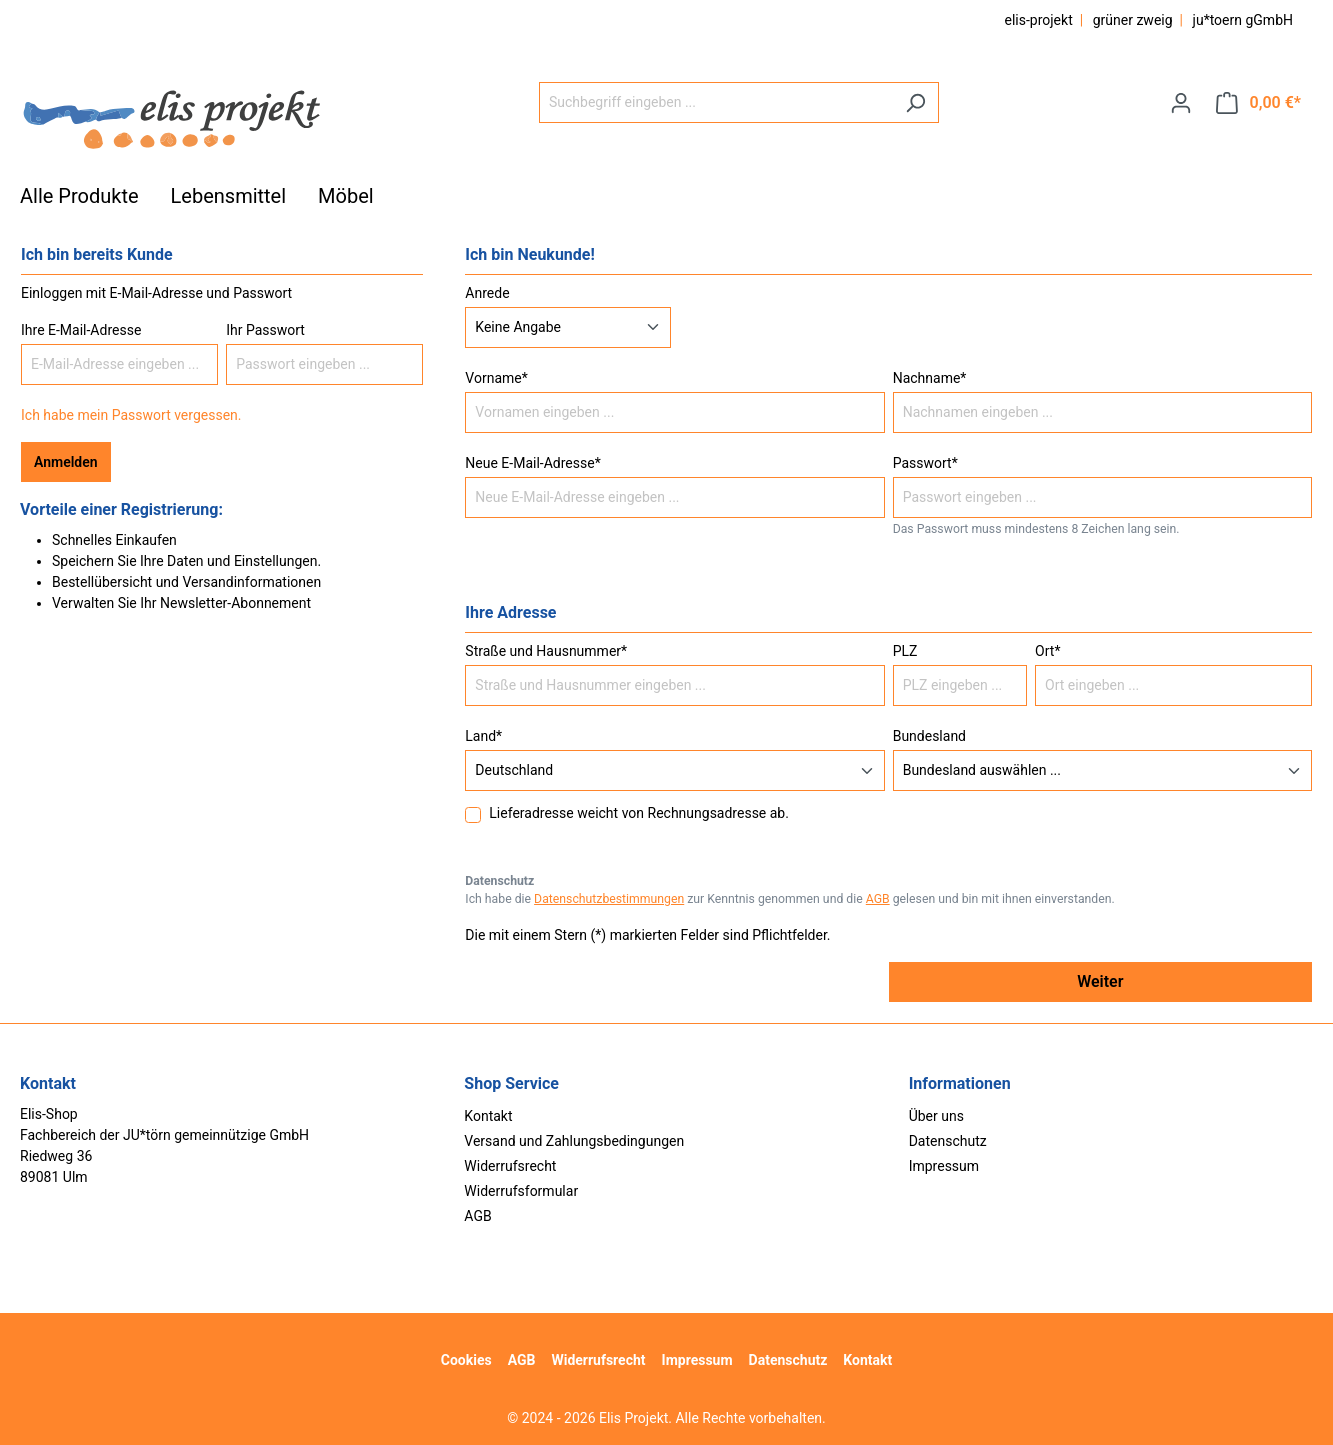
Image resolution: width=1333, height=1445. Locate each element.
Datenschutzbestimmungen (609, 899)
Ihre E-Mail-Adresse (81, 330)
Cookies (466, 1360)
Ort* (1047, 651)
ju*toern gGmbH (1243, 20)
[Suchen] (915, 102)
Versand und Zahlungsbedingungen (574, 1141)
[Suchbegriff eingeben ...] (716, 102)
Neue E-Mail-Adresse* (532, 463)
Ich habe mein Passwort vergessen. (131, 415)
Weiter (1100, 981)
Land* (483, 736)
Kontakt (488, 1116)
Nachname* (930, 378)
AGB (878, 899)
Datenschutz (948, 1141)
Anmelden (66, 462)
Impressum (944, 1166)
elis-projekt (1038, 20)
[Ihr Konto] (1181, 103)
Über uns (936, 1116)
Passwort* (925, 463)
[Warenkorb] (1258, 103)
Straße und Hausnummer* (546, 651)
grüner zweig (1133, 20)
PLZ (905, 651)
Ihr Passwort (265, 330)
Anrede (487, 293)
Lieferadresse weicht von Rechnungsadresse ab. (639, 813)
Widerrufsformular (521, 1191)
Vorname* (496, 378)
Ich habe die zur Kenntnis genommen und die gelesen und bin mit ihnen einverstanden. (789, 899)
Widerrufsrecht (510, 1166)
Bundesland (929, 736)
